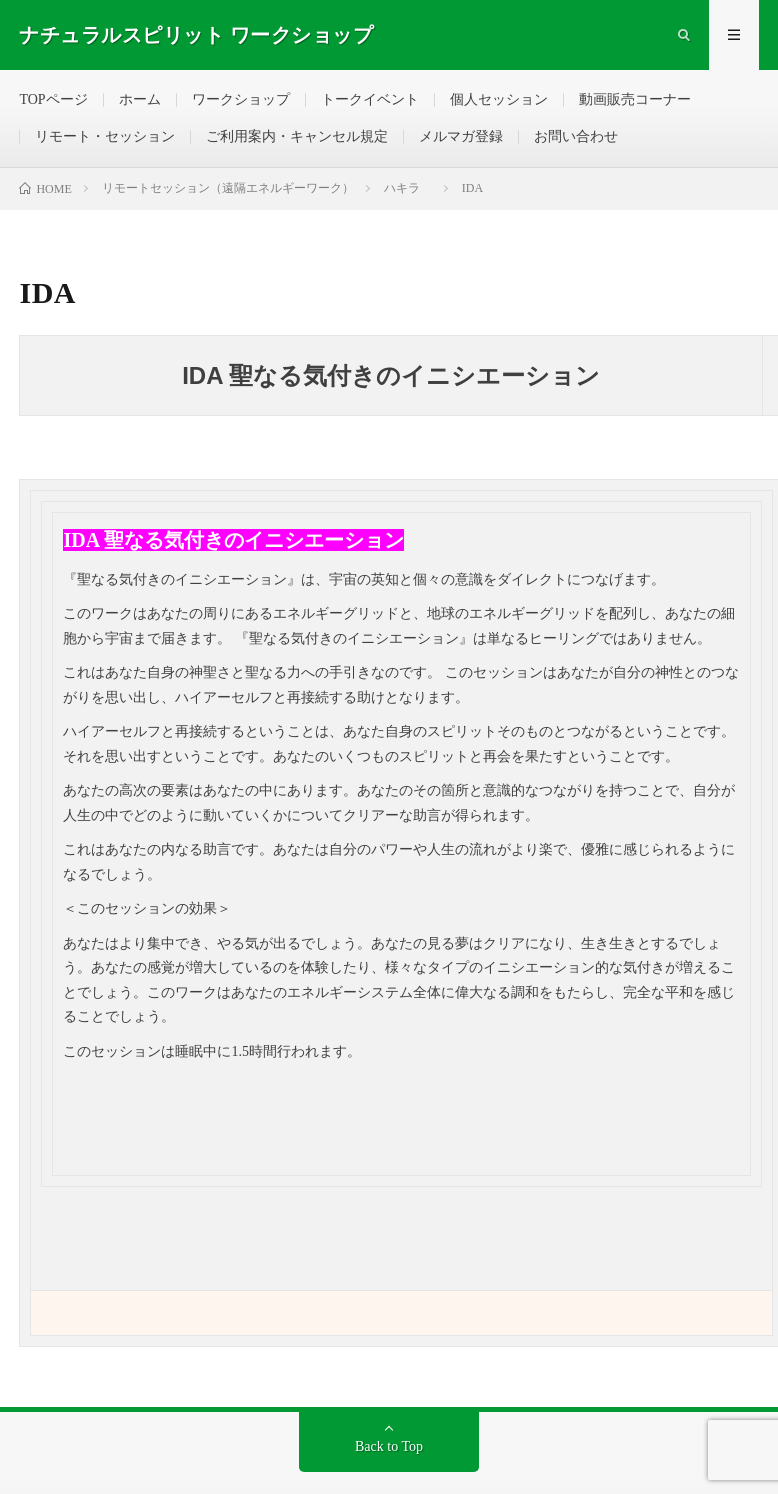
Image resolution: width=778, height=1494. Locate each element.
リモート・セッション (105, 136)
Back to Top (389, 1446)
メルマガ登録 (461, 136)
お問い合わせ (576, 136)
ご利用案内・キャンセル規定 (297, 136)
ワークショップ (241, 99)
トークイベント (370, 99)
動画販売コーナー (635, 99)
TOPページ (53, 99)
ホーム (140, 99)
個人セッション (499, 99)
